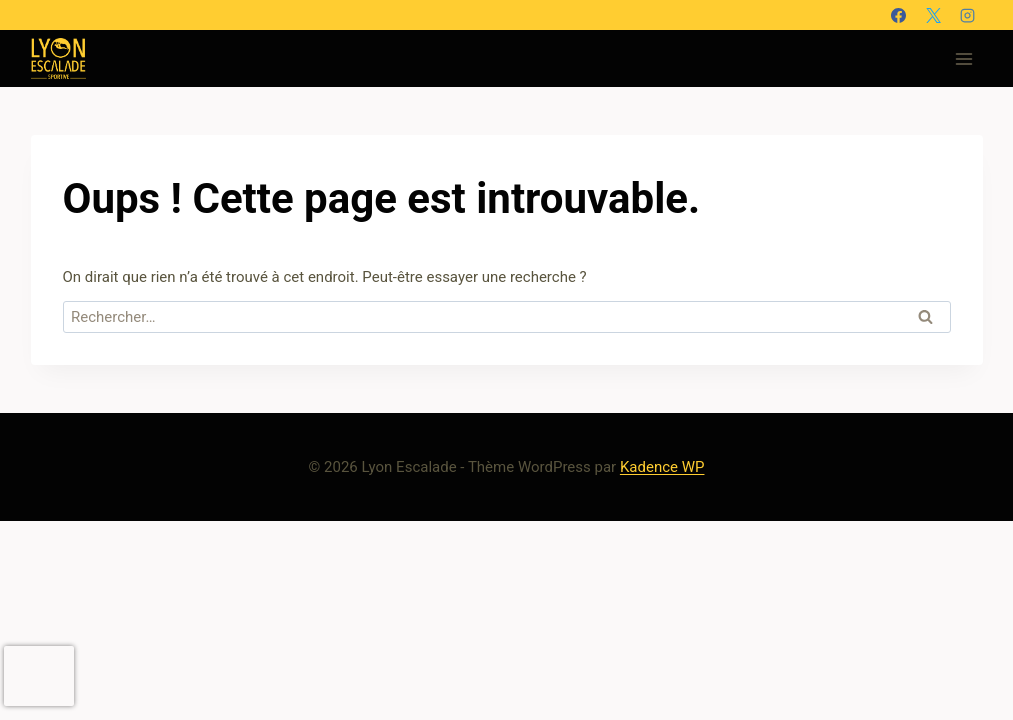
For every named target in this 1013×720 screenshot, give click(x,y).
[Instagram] (968, 15)
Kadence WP (662, 467)
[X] (933, 15)
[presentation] (39, 676)
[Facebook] (899, 15)
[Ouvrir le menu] (964, 58)
